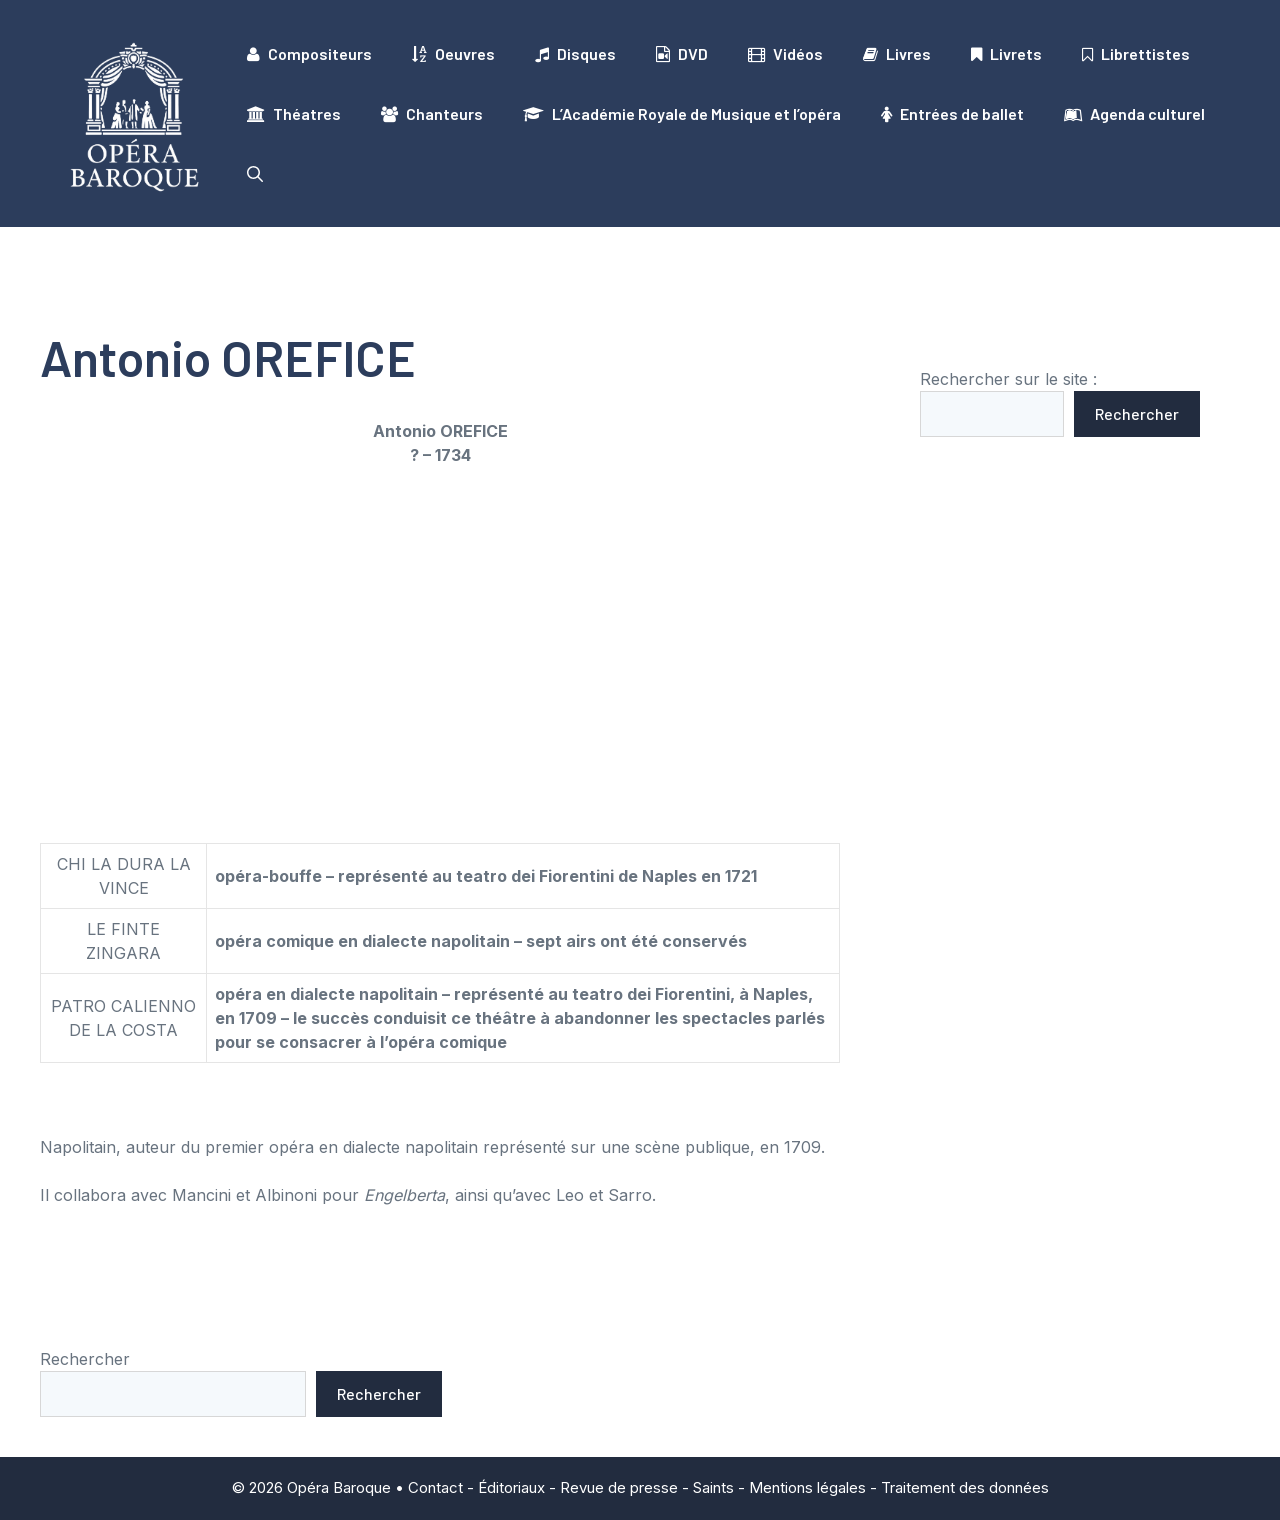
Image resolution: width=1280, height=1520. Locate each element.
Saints (713, 1487)
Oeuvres (453, 54)
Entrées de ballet (952, 114)
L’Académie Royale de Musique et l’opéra (682, 114)
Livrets (1006, 54)
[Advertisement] (440, 631)
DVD (682, 54)
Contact (435, 1487)
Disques (575, 54)
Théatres (294, 114)
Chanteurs (432, 114)
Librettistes (1136, 54)
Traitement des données (965, 1487)
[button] (255, 174)
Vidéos (785, 54)
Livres (897, 54)
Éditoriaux (511, 1487)
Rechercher (1137, 413)
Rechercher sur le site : (1008, 379)
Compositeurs (309, 54)
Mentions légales (807, 1487)
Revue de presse (619, 1487)
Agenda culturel (1134, 114)
